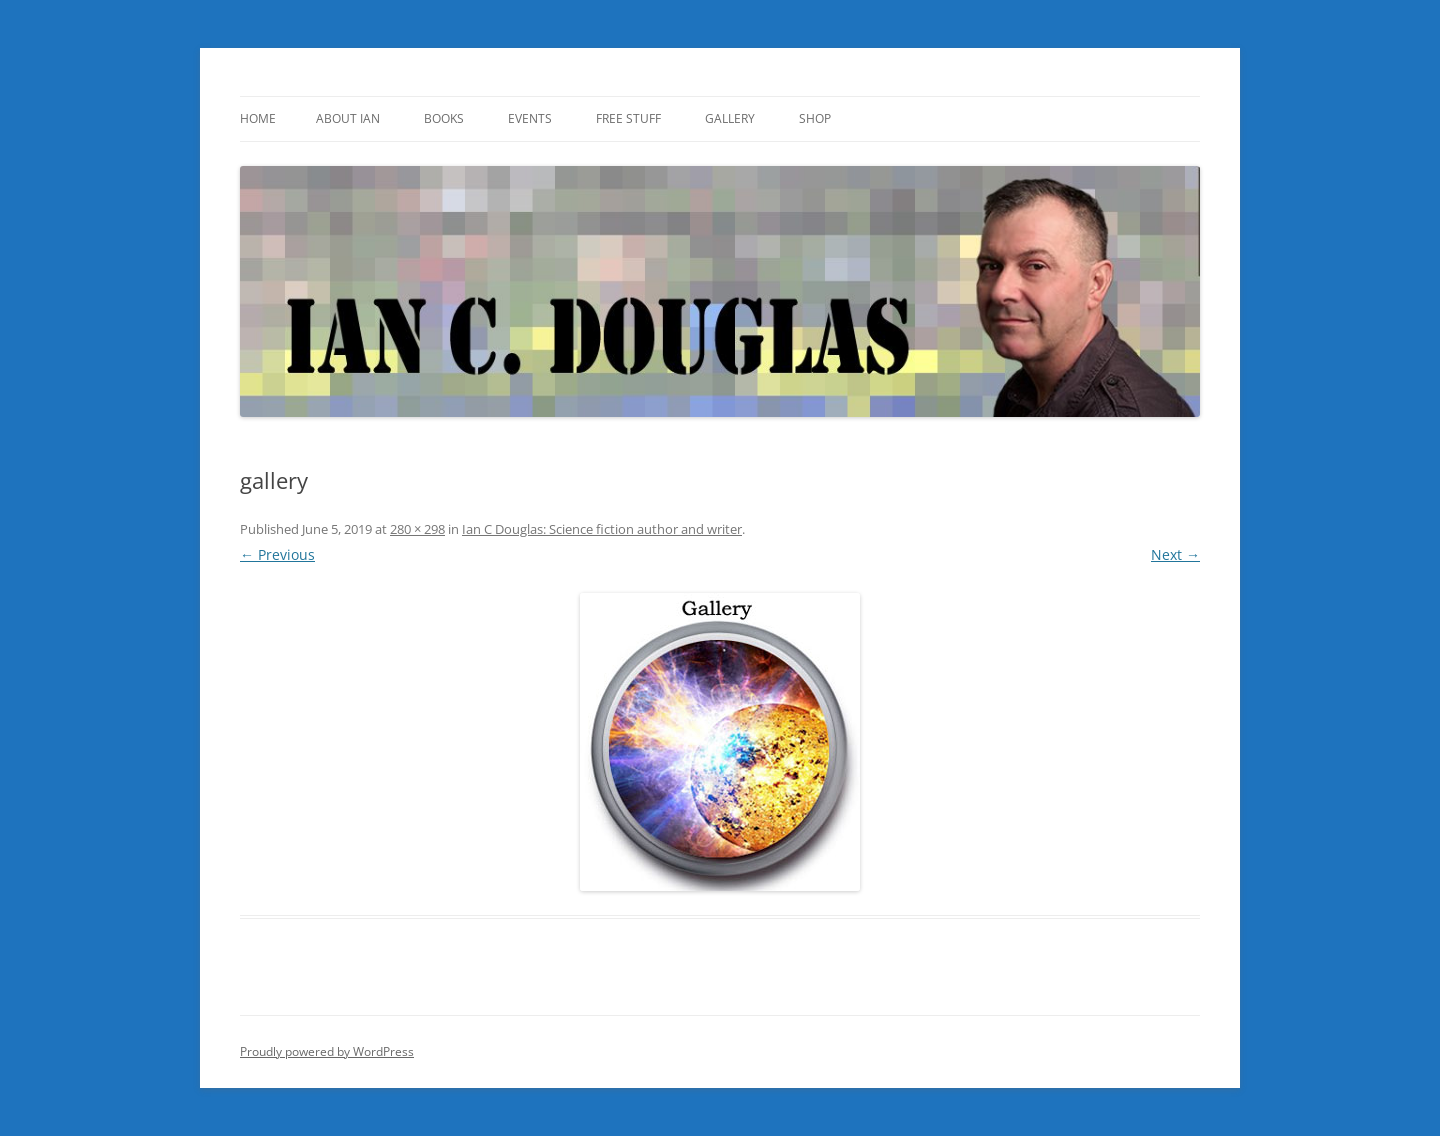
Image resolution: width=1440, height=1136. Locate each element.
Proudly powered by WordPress (327, 1051)
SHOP (815, 118)
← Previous (277, 554)
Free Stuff (628, 118)
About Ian (348, 118)
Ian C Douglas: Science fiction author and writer (602, 529)
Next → (1175, 554)
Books (444, 118)
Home (258, 118)
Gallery (730, 118)
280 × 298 (417, 529)
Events (530, 118)
